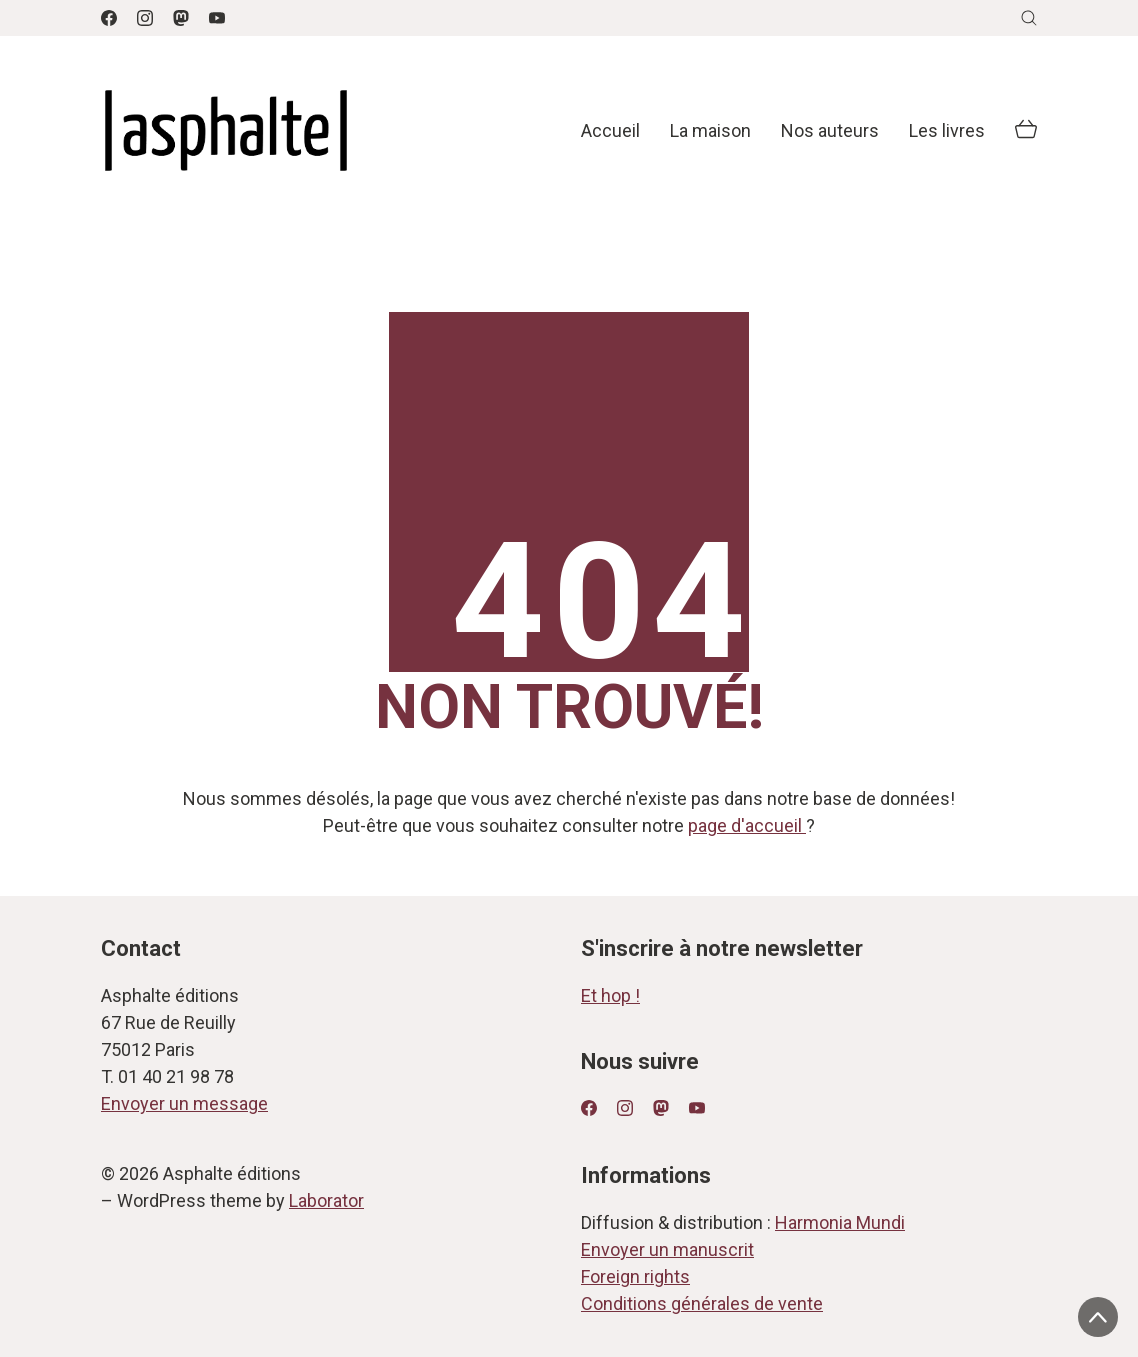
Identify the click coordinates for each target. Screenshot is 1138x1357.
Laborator (326, 1200)
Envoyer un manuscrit (667, 1249)
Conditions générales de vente (702, 1303)
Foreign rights (635, 1276)
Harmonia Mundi (840, 1222)
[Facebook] (109, 18)
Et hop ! (610, 995)
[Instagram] (145, 18)
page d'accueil (747, 825)
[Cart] (1026, 131)
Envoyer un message (184, 1103)
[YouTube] (217, 18)
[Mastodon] (181, 18)
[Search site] (1029, 18)
